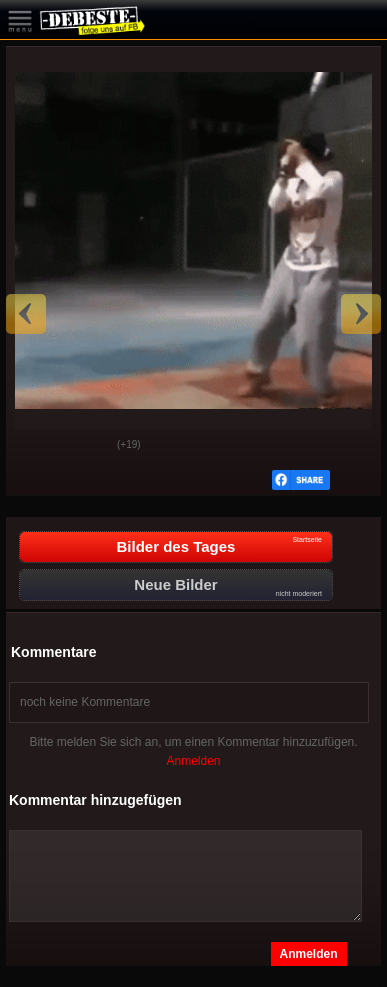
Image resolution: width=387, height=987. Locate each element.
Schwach (87, 446)
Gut (37, 446)
